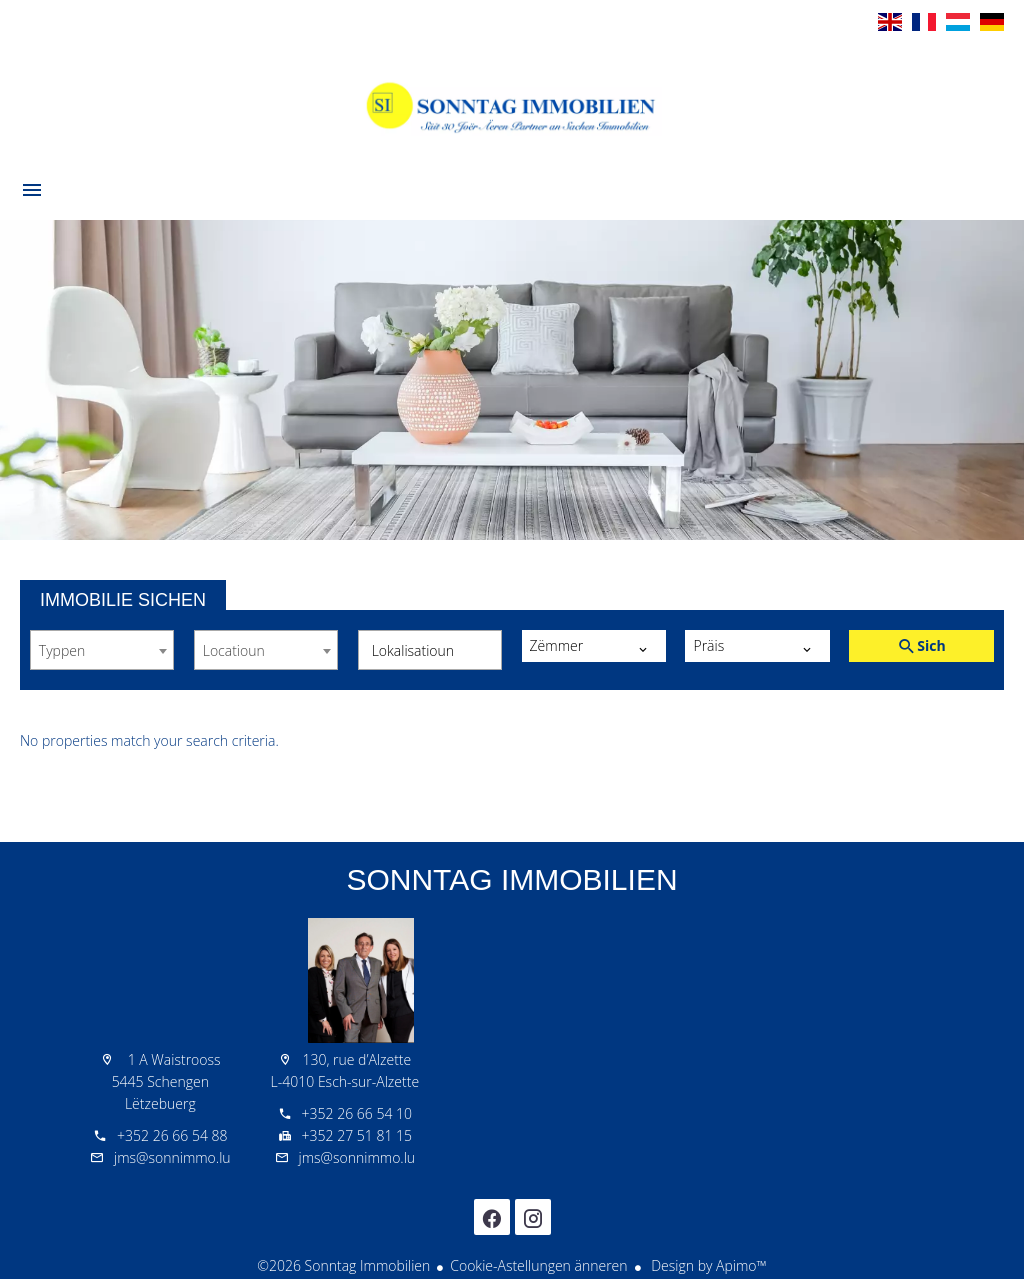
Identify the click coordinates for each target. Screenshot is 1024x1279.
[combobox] (102, 650)
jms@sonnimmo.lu (172, 1157)
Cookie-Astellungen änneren (538, 1265)
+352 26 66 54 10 (357, 1113)
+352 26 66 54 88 (172, 1135)
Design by (707, 1265)
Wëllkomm (512, 104)
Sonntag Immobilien (511, 879)
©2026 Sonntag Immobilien (343, 1265)
